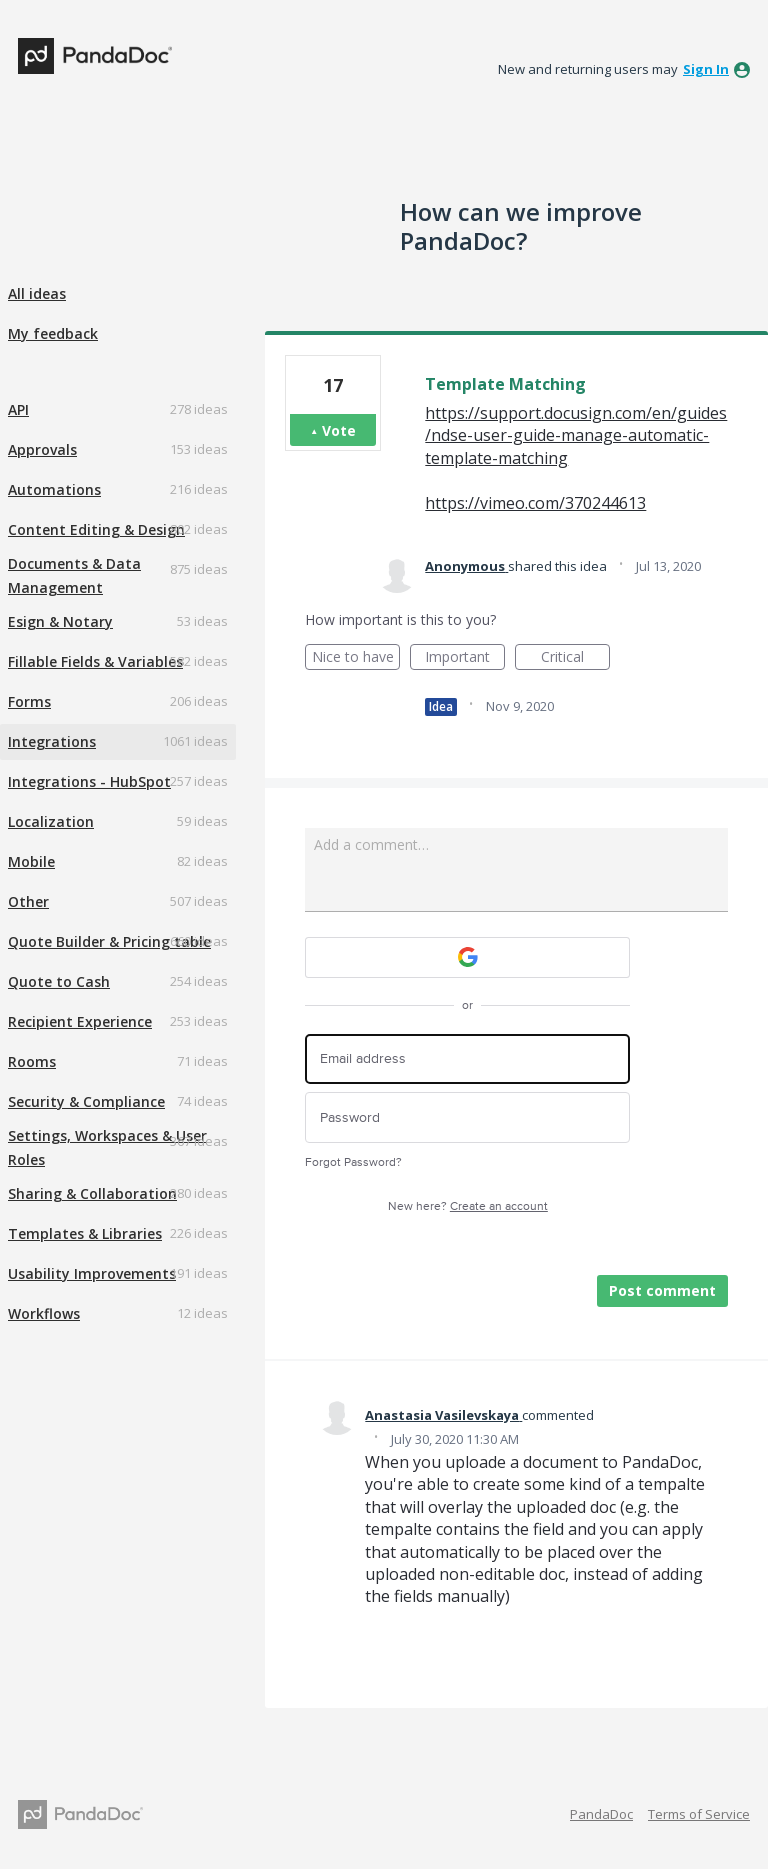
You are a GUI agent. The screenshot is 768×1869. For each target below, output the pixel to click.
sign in (706, 69)
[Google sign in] (467, 957)
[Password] (467, 1117)
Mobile (31, 861)
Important (465, 658)
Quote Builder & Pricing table (109, 941)
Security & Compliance (86, 1101)
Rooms (32, 1061)
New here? (468, 1206)
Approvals (42, 449)
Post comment (662, 1290)
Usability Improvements (92, 1273)
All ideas (37, 293)
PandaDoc (601, 1814)
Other (28, 901)
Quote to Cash (59, 981)
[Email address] (467, 1059)
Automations (54, 489)
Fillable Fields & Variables (95, 661)
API (18, 409)
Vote (339, 430)
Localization (51, 821)
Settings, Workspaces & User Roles (107, 1147)
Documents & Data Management (74, 575)
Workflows (44, 1313)
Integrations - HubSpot (89, 781)
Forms (29, 701)
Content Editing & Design (96, 529)
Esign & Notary (60, 621)
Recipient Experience (80, 1021)
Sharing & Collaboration (92, 1193)
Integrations (52, 741)
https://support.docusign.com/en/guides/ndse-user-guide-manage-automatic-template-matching (576, 435)
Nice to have (356, 658)
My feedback (53, 333)
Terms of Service (699, 1814)
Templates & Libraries (85, 1233)
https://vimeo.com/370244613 (535, 503)
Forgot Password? (353, 1162)
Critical (575, 658)
